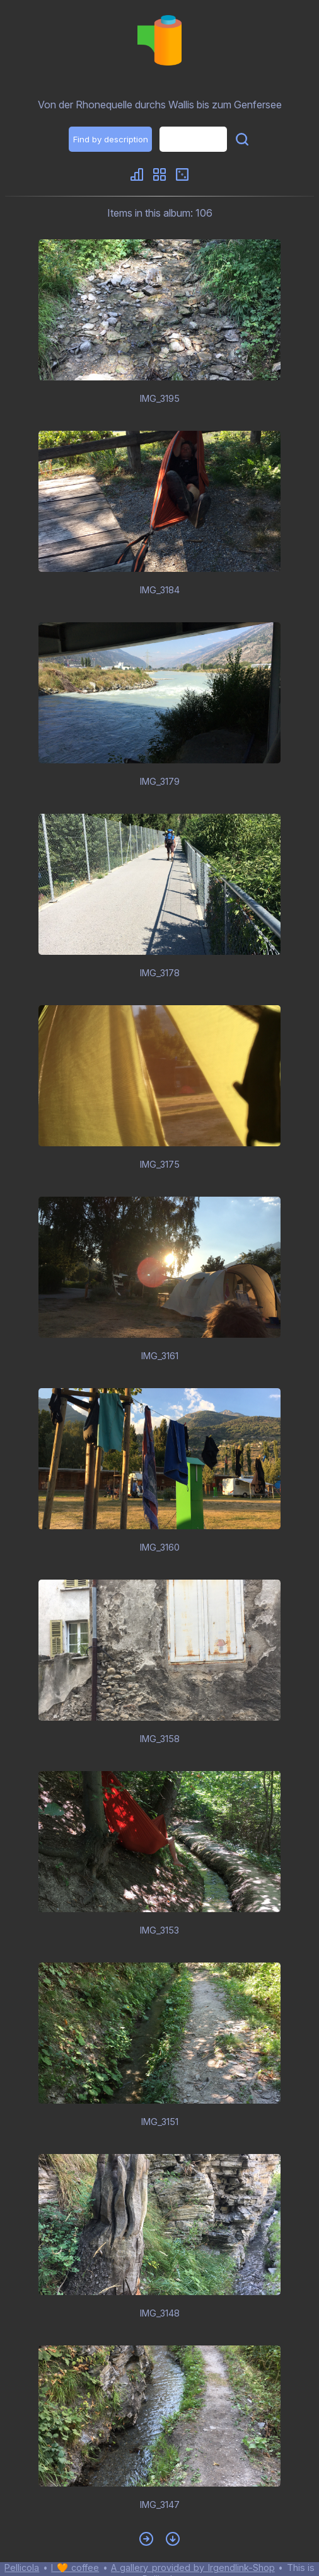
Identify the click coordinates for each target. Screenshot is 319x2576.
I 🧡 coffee (75, 2567)
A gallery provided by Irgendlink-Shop (193, 2567)
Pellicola (21, 2567)
